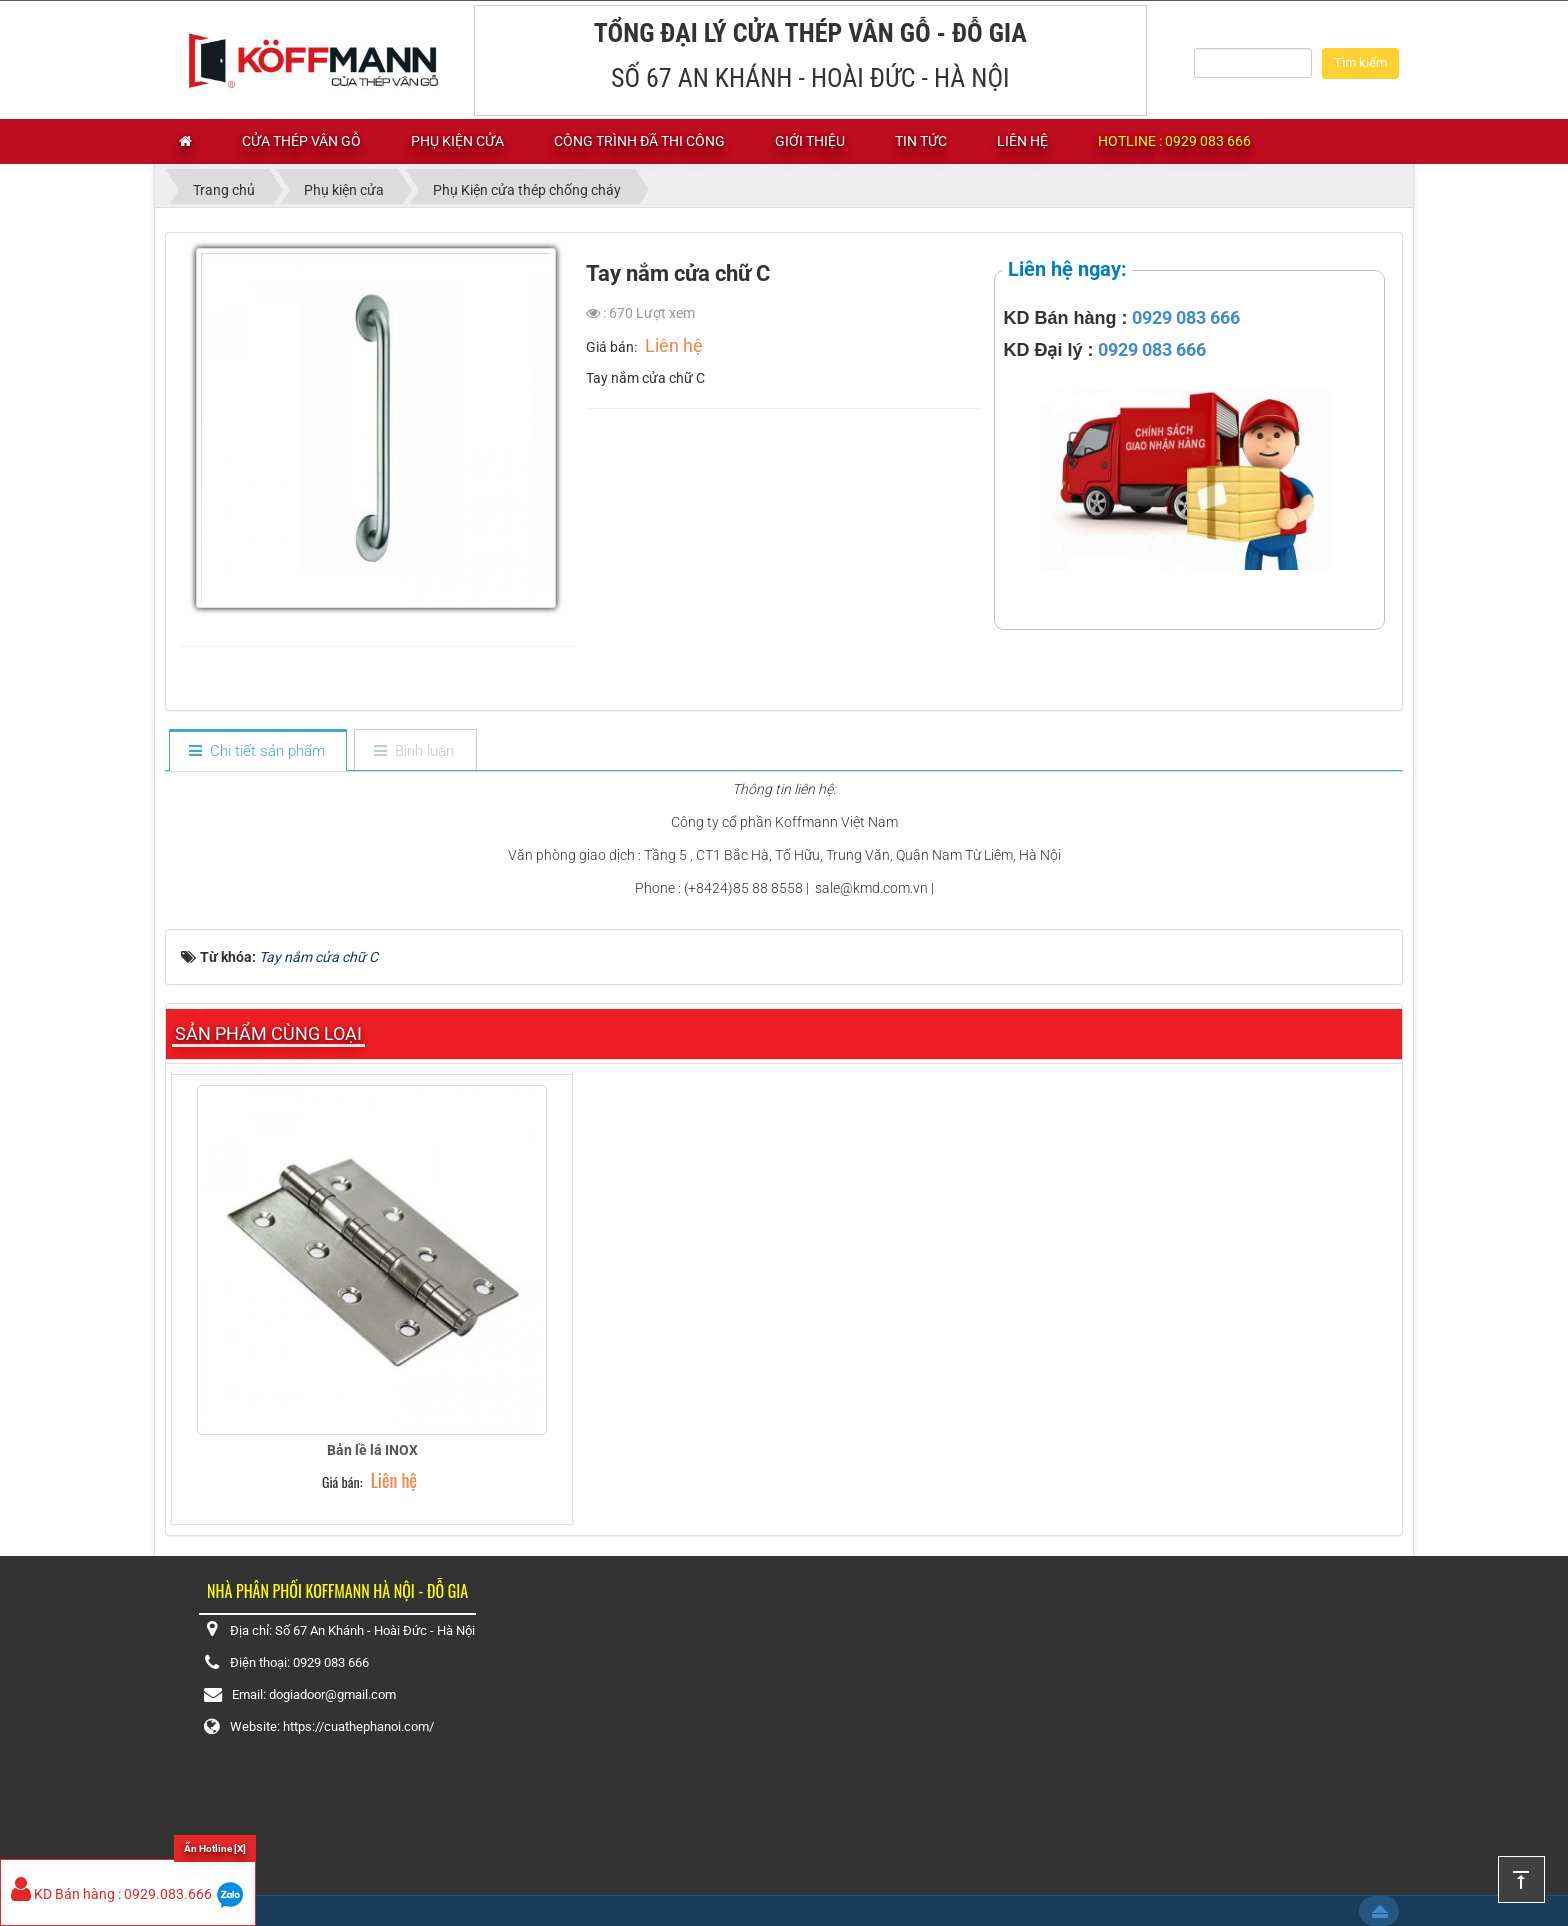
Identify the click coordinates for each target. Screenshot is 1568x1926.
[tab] (257, 751)
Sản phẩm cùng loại (268, 1033)
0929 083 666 (1186, 317)
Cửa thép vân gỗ (301, 141)
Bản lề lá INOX (372, 1450)
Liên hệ (1022, 141)
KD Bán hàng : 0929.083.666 (111, 1894)
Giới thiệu (810, 141)
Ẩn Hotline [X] (215, 1848)
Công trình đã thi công (639, 141)
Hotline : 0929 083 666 (1174, 141)
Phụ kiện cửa (457, 141)
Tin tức (921, 141)
